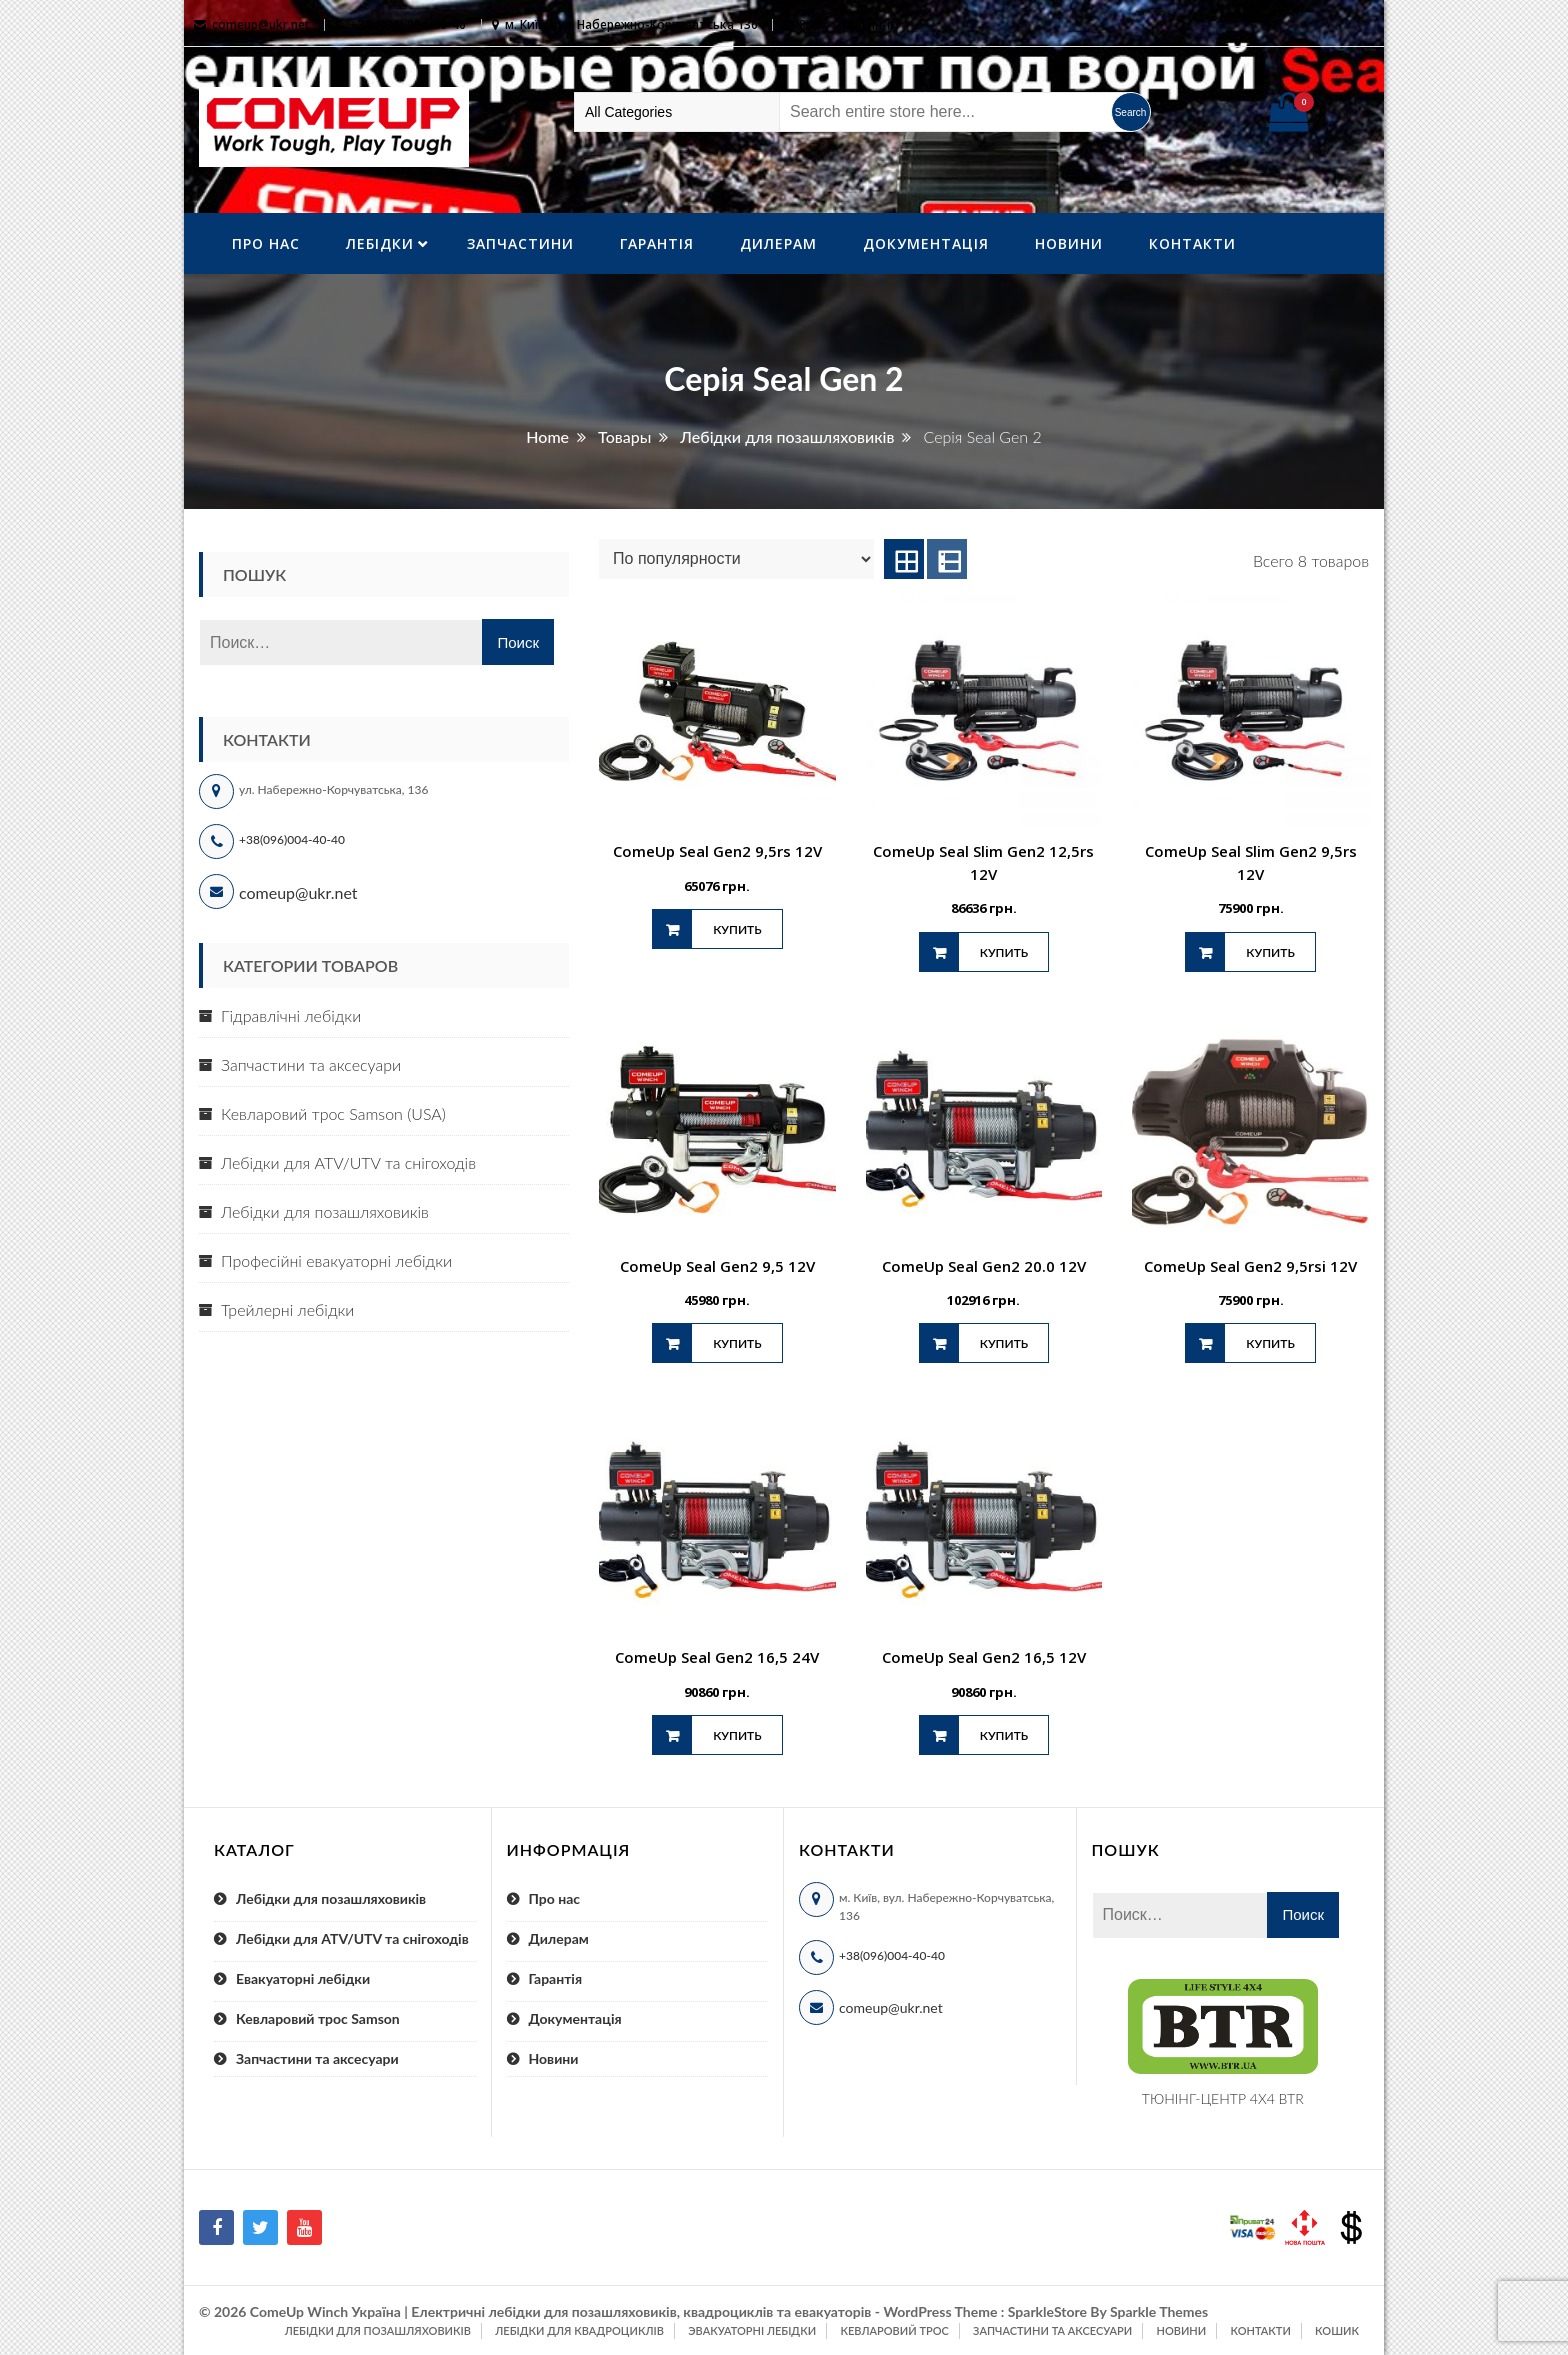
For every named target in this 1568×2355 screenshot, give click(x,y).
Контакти (1192, 243)
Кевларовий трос (894, 2330)
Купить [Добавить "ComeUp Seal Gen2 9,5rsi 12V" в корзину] (1270, 1343)
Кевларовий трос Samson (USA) (333, 1113)
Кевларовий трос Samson (318, 2018)
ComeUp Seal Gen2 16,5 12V (984, 1657)
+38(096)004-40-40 (292, 839)
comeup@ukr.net (261, 24)
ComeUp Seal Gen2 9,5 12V (717, 1266)
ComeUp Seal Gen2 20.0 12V (984, 1266)
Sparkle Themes (1159, 2311)
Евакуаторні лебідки (303, 1978)
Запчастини (520, 243)
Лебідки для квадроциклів (579, 2330)
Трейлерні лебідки (287, 1309)
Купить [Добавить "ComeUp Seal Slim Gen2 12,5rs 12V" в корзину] (1004, 952)
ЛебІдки (380, 243)
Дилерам (778, 243)
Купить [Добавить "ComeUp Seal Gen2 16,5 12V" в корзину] (1004, 1735)
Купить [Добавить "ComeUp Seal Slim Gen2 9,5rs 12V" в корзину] (1270, 952)
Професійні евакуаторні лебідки (336, 1260)
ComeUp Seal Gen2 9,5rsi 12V (1250, 1266)
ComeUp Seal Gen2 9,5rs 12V (717, 851)
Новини (1069, 243)
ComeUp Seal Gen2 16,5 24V (717, 1657)
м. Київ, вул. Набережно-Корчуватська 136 (631, 24)
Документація (926, 243)
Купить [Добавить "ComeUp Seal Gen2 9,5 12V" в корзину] (737, 1343)
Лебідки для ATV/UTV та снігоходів (348, 1162)
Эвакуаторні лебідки (752, 2330)
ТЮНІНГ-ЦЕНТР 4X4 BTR (1223, 2098)
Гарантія (657, 243)
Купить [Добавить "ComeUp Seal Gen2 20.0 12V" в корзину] (1004, 1343)
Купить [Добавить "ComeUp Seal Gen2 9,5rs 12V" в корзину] (737, 929)
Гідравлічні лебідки (291, 1015)
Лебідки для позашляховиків (325, 1211)
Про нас (266, 243)
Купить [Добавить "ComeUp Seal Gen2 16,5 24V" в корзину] (737, 1735)
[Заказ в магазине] (736, 559)
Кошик (1337, 2330)
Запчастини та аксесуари (311, 1064)
